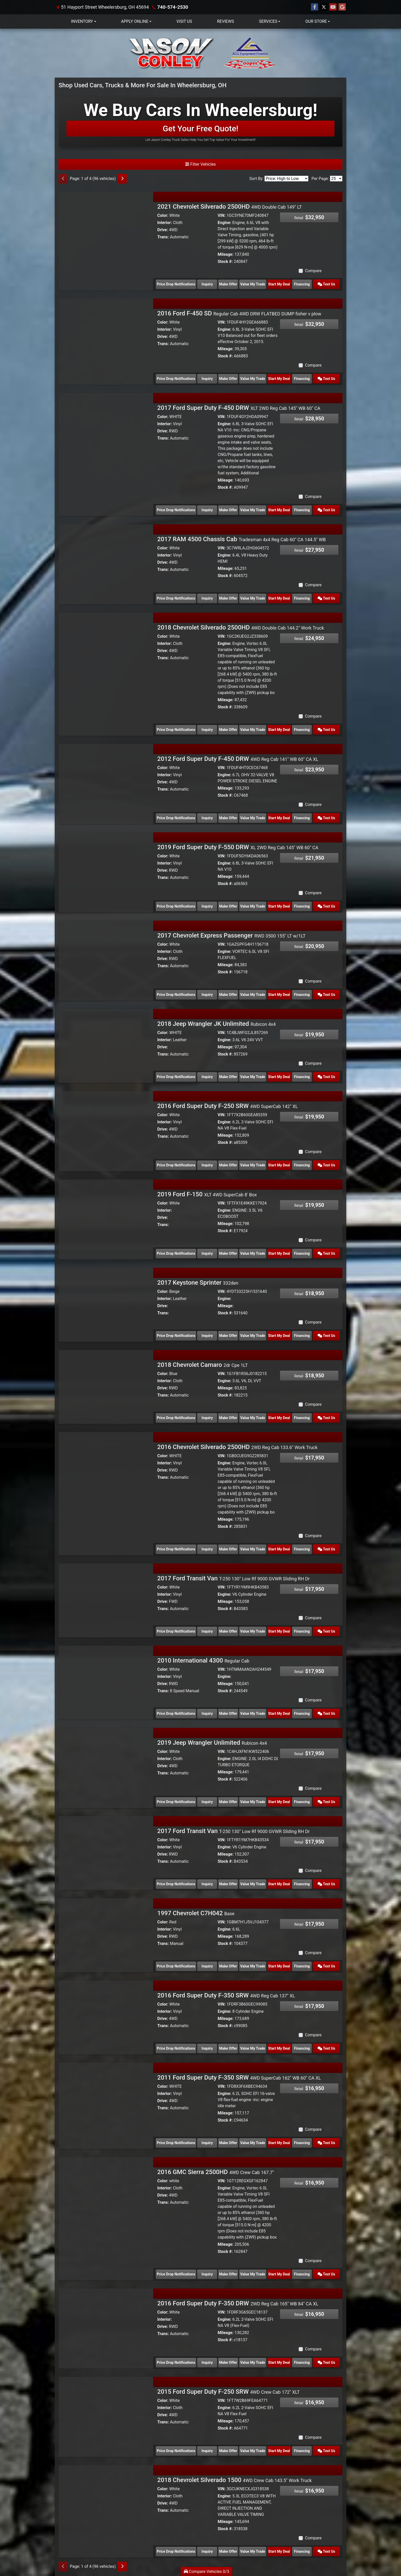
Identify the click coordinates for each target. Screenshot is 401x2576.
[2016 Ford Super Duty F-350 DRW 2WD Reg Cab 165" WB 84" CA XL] (106, 2317)
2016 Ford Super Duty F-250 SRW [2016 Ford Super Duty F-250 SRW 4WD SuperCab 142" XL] (227, 1103)
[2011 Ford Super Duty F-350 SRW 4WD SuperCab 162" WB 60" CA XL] (106, 2091)
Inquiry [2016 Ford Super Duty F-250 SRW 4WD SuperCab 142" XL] (208, 1162)
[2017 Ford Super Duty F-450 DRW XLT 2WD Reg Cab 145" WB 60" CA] (106, 427)
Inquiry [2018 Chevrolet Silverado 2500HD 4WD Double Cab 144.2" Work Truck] (208, 728)
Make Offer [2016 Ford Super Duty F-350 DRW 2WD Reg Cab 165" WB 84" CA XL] (231, 2356)
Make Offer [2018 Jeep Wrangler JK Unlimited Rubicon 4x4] (231, 1074)
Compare (313, 270)
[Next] (122, 179)
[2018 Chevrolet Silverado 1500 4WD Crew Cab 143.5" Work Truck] (106, 2492)
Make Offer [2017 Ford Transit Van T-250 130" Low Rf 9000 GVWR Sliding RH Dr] (231, 1627)
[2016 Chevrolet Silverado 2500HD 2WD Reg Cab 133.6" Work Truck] (106, 1463)
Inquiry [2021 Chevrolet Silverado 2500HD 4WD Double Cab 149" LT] (208, 284)
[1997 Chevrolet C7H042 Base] (106, 1928)
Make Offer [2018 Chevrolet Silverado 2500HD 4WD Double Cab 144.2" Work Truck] (231, 728)
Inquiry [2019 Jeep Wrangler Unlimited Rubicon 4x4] (208, 1797)
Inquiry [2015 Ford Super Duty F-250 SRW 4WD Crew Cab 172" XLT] (208, 2443)
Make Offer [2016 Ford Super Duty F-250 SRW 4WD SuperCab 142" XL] (231, 1162)
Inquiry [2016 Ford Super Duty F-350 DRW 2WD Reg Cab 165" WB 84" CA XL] (208, 2356)
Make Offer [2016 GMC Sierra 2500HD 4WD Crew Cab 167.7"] (231, 2267)
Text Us (329, 284)
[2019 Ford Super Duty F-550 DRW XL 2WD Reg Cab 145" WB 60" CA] (106, 865)
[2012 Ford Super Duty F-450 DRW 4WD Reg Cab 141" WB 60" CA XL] (106, 777)
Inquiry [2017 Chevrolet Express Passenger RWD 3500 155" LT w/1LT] (208, 992)
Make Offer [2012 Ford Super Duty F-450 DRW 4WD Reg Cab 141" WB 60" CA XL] (231, 816)
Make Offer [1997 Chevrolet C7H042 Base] (231, 1960)
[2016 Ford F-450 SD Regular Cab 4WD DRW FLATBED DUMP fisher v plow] (106, 333)
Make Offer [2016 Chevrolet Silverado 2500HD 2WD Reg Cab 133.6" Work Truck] (231, 1545)
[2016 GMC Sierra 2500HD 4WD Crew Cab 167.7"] (106, 2186)
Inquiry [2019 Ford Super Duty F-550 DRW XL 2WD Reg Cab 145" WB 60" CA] (208, 904)
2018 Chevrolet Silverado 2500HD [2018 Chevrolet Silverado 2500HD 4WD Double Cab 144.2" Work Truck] (240, 626)
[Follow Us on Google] (342, 7)
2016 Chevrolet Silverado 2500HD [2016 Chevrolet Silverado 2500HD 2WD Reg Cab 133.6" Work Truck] (237, 1443)
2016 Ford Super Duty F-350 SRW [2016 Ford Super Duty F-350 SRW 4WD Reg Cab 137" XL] (226, 1989)
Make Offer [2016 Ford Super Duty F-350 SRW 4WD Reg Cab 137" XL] (231, 2042)
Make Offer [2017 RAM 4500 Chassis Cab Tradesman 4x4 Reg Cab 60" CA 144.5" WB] (231, 597)
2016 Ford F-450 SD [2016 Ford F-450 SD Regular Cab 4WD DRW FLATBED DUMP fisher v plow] (239, 313)
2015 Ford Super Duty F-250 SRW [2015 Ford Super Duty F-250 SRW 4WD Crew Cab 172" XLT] (228, 2384)
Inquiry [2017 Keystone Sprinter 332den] (208, 1332)
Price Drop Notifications (176, 284)
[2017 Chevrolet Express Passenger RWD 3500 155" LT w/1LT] (106, 953)
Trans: (163, 237)
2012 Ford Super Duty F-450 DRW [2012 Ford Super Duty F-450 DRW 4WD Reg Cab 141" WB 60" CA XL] (237, 757)
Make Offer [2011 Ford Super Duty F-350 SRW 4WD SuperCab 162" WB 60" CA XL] (231, 2136)
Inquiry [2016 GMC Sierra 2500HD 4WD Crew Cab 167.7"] (208, 2267)
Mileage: (225, 254)
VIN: (222, 215)
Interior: (164, 222)
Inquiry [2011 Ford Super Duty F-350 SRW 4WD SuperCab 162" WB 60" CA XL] (208, 2136)
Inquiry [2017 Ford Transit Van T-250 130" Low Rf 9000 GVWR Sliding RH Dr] (208, 1627)
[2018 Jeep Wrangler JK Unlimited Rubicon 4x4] (106, 1041)
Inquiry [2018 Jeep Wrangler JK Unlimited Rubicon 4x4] (208, 1074)
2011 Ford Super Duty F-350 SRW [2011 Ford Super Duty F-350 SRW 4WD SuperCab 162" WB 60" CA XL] (239, 2071)
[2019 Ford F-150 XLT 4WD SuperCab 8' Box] (106, 1211)
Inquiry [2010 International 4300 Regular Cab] (208, 1709)
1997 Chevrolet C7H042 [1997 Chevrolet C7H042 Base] (196, 1907)
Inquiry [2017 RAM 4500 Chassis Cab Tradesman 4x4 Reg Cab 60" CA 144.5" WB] (208, 597)
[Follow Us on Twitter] (323, 7)
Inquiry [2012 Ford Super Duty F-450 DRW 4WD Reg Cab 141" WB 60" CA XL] (208, 816)
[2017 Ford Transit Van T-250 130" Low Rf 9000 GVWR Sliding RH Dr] (106, 1594)
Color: (162, 215)
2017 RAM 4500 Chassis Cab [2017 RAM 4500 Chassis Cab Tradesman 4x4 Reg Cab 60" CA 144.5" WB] (241, 538)
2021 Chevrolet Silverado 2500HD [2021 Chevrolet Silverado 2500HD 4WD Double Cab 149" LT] (229, 206)
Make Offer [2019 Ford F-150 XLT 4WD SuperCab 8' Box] (231, 1250)
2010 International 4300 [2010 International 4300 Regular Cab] (203, 1655)
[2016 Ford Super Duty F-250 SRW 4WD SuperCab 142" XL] (106, 1123)
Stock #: (225, 261)
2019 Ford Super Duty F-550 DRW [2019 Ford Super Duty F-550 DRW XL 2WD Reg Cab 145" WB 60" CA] (237, 845)
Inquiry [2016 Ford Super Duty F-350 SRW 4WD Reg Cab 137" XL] (208, 2042)
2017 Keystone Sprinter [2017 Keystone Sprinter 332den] (197, 1279)
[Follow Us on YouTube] (333, 7)
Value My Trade (256, 284)
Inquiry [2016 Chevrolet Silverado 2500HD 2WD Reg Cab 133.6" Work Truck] (208, 1545)
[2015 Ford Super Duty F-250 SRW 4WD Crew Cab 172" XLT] (106, 2405)
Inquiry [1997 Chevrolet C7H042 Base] (208, 1960)
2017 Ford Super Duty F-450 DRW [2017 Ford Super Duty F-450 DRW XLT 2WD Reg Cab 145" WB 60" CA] (238, 407)
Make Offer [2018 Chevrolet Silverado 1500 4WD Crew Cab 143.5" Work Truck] (231, 2544)
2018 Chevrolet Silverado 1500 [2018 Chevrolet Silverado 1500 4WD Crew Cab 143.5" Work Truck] (234, 2472)
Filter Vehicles (200, 164)
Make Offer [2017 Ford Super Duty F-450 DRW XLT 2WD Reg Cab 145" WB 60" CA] (231, 509)
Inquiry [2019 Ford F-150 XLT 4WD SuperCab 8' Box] (208, 1250)
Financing (306, 284)
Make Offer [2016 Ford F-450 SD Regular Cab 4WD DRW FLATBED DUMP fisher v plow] (231, 378)
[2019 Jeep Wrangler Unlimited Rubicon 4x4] (106, 1758)
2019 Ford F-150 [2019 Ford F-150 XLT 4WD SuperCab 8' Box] (207, 1191)
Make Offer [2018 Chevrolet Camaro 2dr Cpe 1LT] (231, 1414)
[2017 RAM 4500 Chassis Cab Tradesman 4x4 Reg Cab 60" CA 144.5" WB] (106, 558)
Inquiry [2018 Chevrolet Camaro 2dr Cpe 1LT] (208, 1414)
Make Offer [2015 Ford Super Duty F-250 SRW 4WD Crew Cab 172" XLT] (231, 2443)
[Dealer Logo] (200, 53)
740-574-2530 (172, 7)
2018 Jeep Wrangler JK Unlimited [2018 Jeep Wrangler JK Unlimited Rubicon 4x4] (216, 1021)
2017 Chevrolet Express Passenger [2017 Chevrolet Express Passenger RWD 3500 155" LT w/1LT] (231, 933)
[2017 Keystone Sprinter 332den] (106, 1299)
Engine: (224, 222)
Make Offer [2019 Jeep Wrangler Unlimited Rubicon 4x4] (231, 1797)
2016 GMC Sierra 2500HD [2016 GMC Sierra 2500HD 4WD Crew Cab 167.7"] (215, 2165)
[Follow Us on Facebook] (314, 7)
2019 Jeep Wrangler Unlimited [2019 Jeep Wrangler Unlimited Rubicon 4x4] (212, 1737)
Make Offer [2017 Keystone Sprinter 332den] (231, 1332)
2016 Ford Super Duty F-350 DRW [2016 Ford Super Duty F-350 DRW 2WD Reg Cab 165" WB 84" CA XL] (237, 2296)
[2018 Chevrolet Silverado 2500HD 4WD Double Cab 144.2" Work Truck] (106, 646)
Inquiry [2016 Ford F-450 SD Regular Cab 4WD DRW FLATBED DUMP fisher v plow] (208, 378)
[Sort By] (286, 179)
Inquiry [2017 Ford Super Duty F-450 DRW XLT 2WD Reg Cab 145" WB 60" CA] (208, 509)
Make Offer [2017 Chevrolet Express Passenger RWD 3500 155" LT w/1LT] (231, 992)
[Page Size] (336, 179)
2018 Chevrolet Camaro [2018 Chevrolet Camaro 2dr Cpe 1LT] (202, 1361)
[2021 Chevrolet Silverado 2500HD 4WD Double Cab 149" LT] (106, 227)
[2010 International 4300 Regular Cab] (106, 1676)
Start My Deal (282, 284)
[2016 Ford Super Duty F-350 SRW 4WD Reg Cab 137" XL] (106, 2009)
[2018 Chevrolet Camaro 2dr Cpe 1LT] (106, 1381)
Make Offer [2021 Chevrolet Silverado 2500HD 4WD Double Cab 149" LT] (231, 284)
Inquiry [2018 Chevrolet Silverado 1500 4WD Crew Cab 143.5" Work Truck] (208, 2544)
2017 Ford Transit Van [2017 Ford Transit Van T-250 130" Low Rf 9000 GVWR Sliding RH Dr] (233, 1574)
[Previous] (63, 179)
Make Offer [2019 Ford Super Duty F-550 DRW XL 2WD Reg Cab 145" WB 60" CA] (231, 904)
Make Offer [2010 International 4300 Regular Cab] (231, 1709)
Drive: (162, 229)
